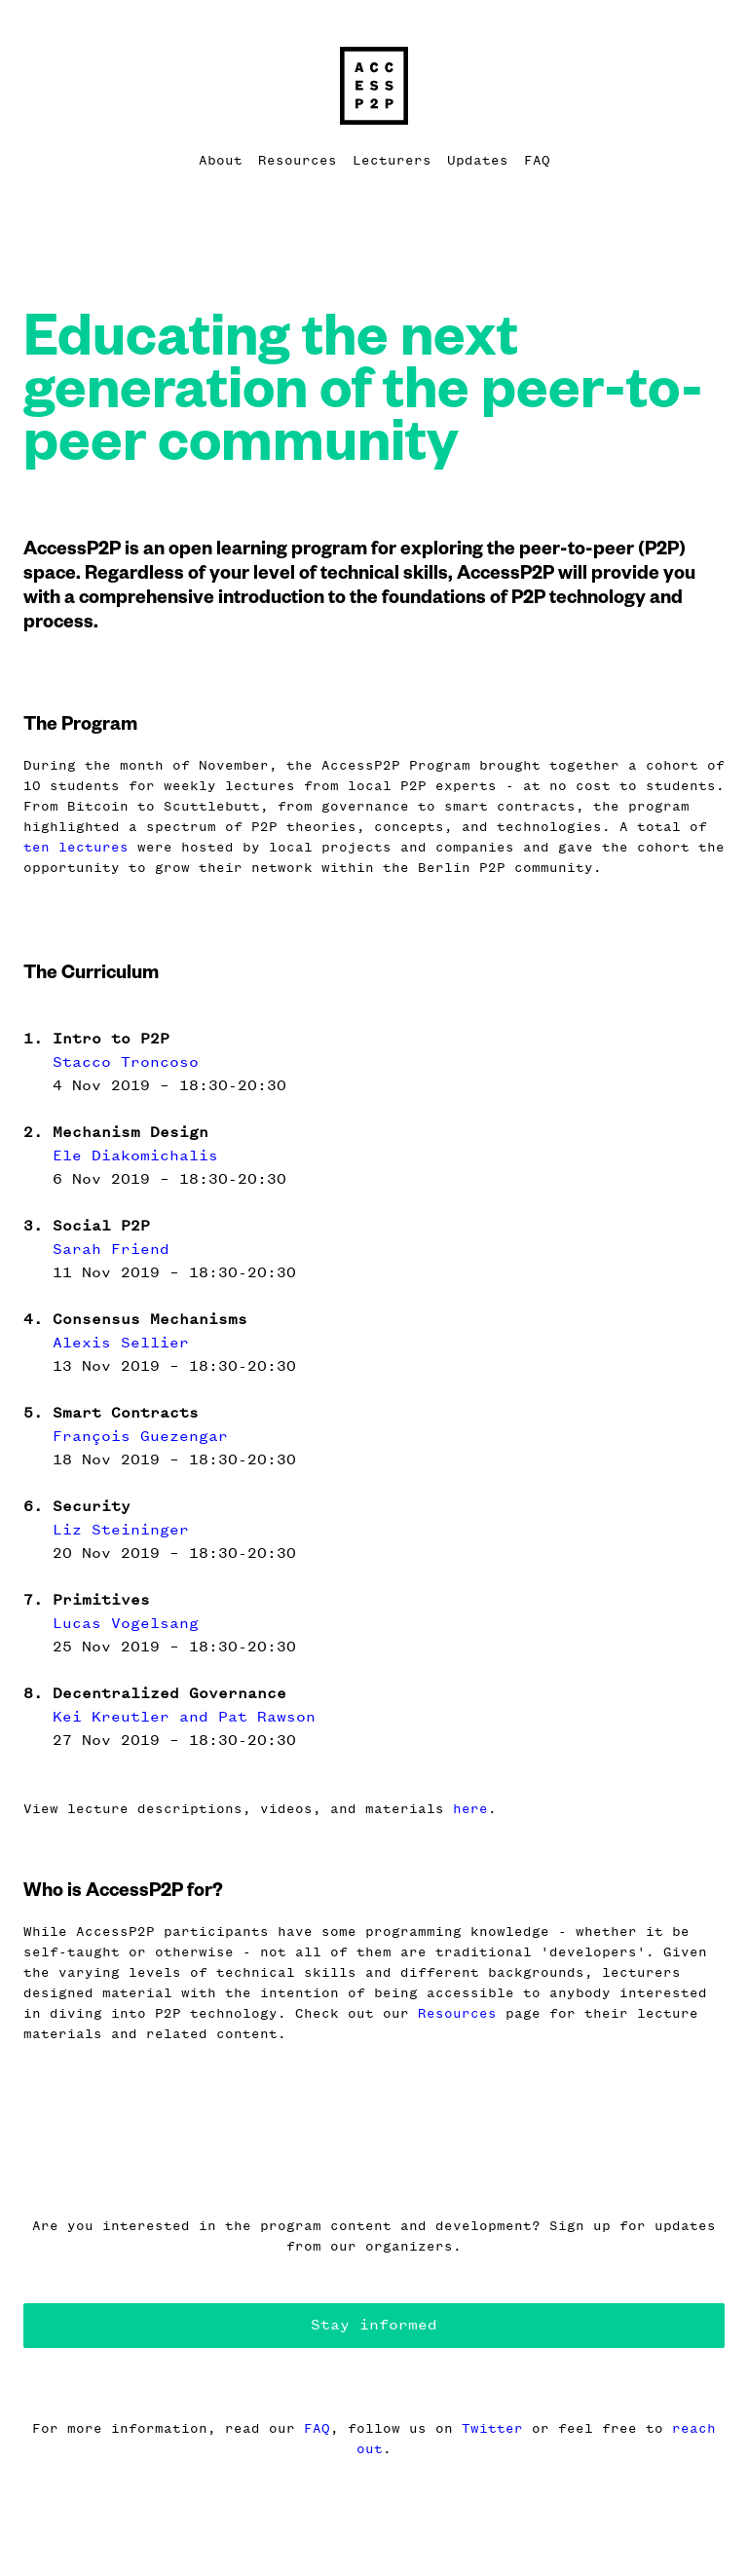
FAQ (537, 160)
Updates (477, 160)
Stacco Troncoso (126, 1061)
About (221, 160)
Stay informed (374, 2324)
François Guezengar (140, 1435)
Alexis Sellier (121, 1342)
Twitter (492, 2428)
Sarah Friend (111, 1248)
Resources (297, 160)
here (470, 1808)
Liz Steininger (121, 1529)
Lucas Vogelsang (126, 1622)
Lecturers (392, 160)
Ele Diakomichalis (135, 1155)
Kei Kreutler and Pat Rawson (184, 1716)
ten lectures (76, 847)
